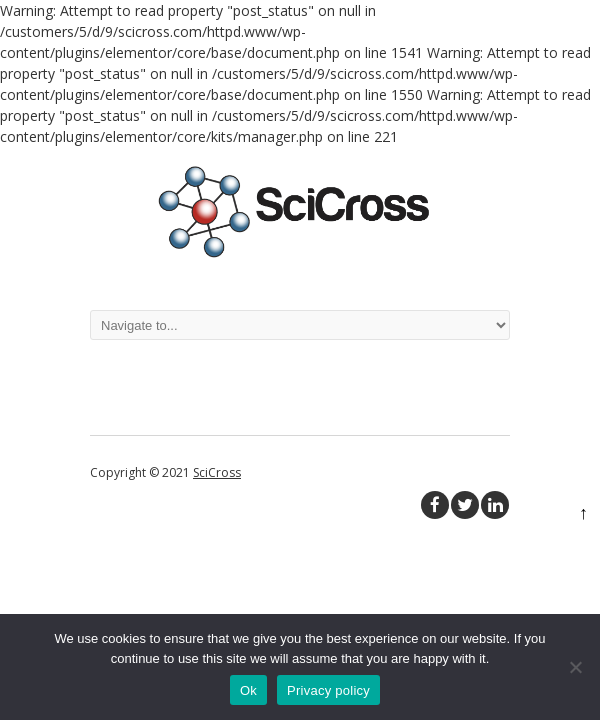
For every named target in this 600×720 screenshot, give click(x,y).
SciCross (217, 472)
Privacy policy (328, 690)
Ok (248, 690)
